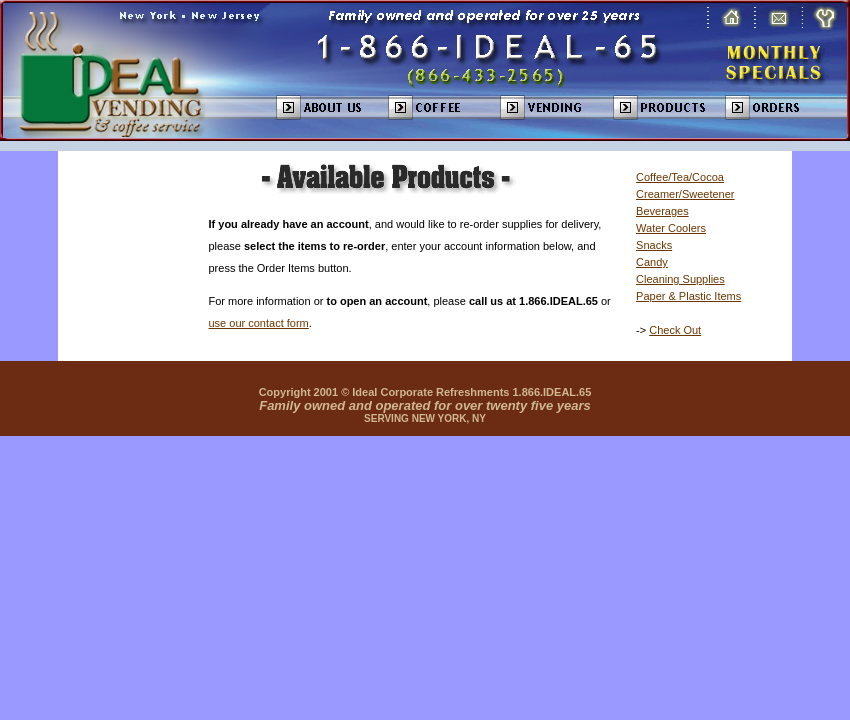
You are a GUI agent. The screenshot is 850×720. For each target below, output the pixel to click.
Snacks (654, 245)
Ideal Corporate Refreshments (430, 392)
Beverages (662, 211)
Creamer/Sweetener (685, 194)
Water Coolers (671, 228)
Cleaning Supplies (680, 279)
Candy (652, 262)
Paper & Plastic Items (688, 296)
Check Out (675, 330)
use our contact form (259, 323)
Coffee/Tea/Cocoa (680, 177)
